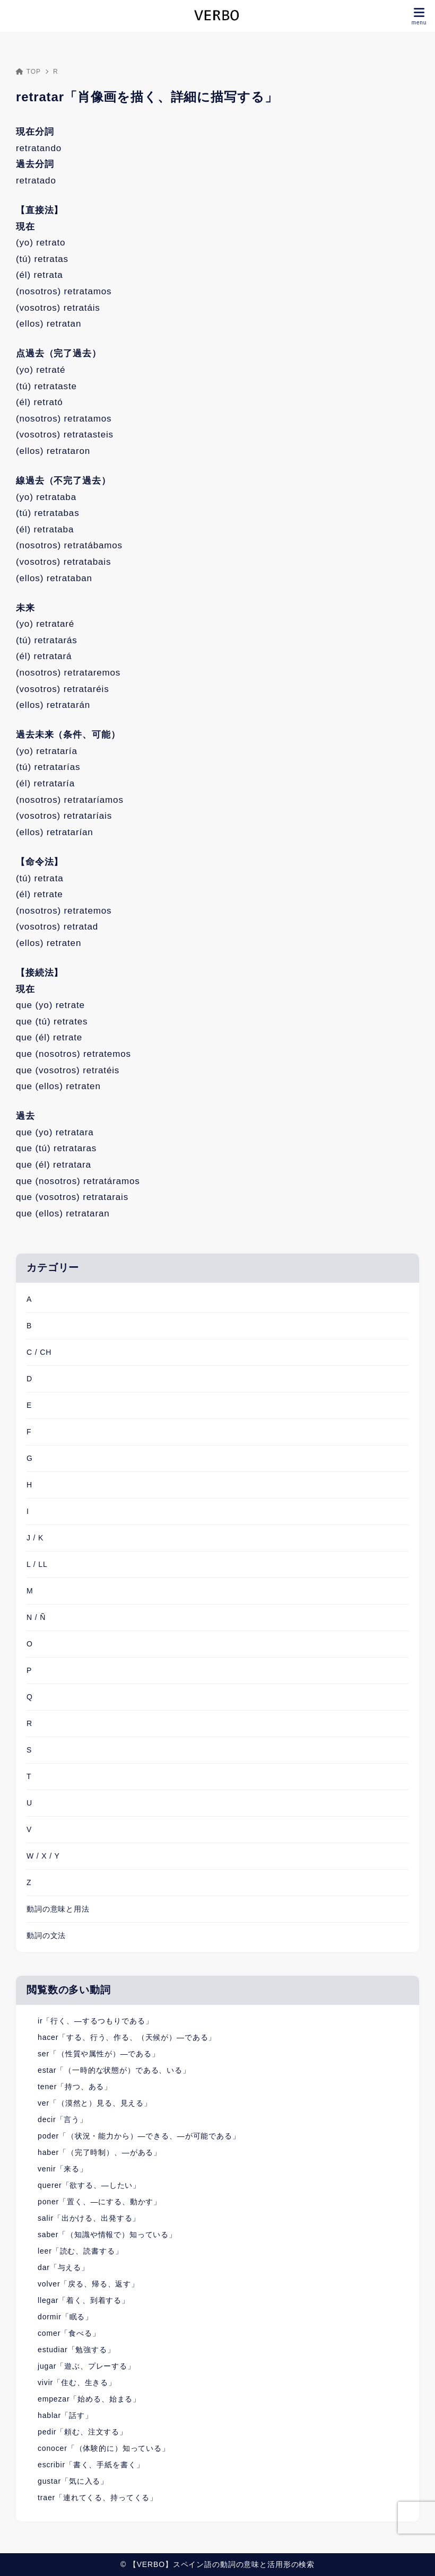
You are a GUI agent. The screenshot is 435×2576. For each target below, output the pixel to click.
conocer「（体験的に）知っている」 (104, 2448)
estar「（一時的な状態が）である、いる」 (114, 2070)
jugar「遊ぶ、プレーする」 (86, 2366)
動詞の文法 (46, 1935)
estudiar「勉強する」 (76, 2349)
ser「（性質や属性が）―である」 (99, 2053)
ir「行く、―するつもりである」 (95, 2021)
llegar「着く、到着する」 (83, 2300)
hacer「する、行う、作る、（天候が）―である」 (127, 2037)
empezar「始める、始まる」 (89, 2399)
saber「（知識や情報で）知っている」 (107, 2234)
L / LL (37, 1564)
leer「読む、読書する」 (80, 2251)
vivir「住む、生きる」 (77, 2382)
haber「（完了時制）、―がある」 (99, 2152)
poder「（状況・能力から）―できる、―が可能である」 (139, 2136)
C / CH (39, 1352)
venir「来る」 (63, 2169)
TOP (28, 71)
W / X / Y (43, 1856)
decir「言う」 (63, 2119)
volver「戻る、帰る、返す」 (88, 2284)
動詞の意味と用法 (58, 1909)
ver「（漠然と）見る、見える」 (95, 2103)
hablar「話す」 (65, 2415)
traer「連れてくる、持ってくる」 (98, 2497)
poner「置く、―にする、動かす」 (99, 2201)
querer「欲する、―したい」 (89, 2185)
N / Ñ (36, 1617)
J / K (35, 1538)
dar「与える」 (63, 2267)
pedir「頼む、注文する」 (82, 2432)
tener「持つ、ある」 (75, 2086)
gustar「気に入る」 (73, 2481)
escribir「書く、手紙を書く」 (91, 2464)
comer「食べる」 (69, 2333)
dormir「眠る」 (65, 2316)
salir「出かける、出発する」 (89, 2218)
